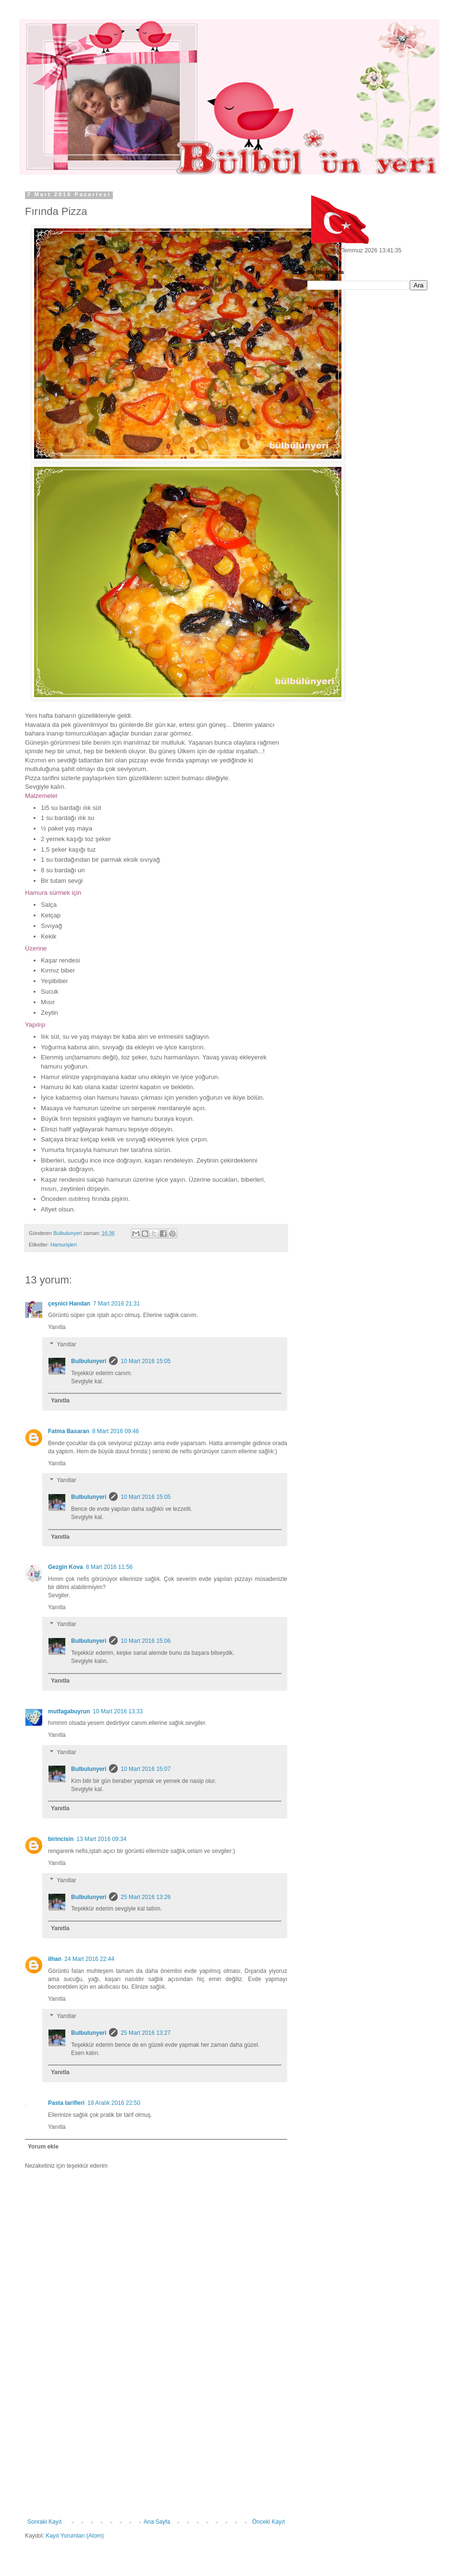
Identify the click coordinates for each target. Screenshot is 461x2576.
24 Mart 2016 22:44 (89, 1959)
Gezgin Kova (65, 1567)
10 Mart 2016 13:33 (118, 1711)
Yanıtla (56, 1327)
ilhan (54, 1959)
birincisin (60, 1839)
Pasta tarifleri (66, 2103)
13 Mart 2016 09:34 (101, 1839)
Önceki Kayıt (268, 2521)
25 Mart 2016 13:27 (145, 2033)
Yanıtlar (66, 1344)
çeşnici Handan (69, 1303)
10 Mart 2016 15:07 (145, 1769)
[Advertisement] (156, 2446)
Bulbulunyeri (88, 1361)
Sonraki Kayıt (44, 2521)
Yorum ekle (43, 2146)
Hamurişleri (63, 1244)
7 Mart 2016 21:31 (116, 1303)
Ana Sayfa (157, 2521)
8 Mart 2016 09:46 (115, 1431)
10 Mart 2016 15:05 (145, 1361)
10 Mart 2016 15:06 (145, 1641)
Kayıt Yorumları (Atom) (75, 2535)
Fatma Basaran (68, 1431)
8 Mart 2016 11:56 (109, 1567)
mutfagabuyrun (69, 1711)
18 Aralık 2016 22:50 (113, 2103)
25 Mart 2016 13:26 (145, 1897)
